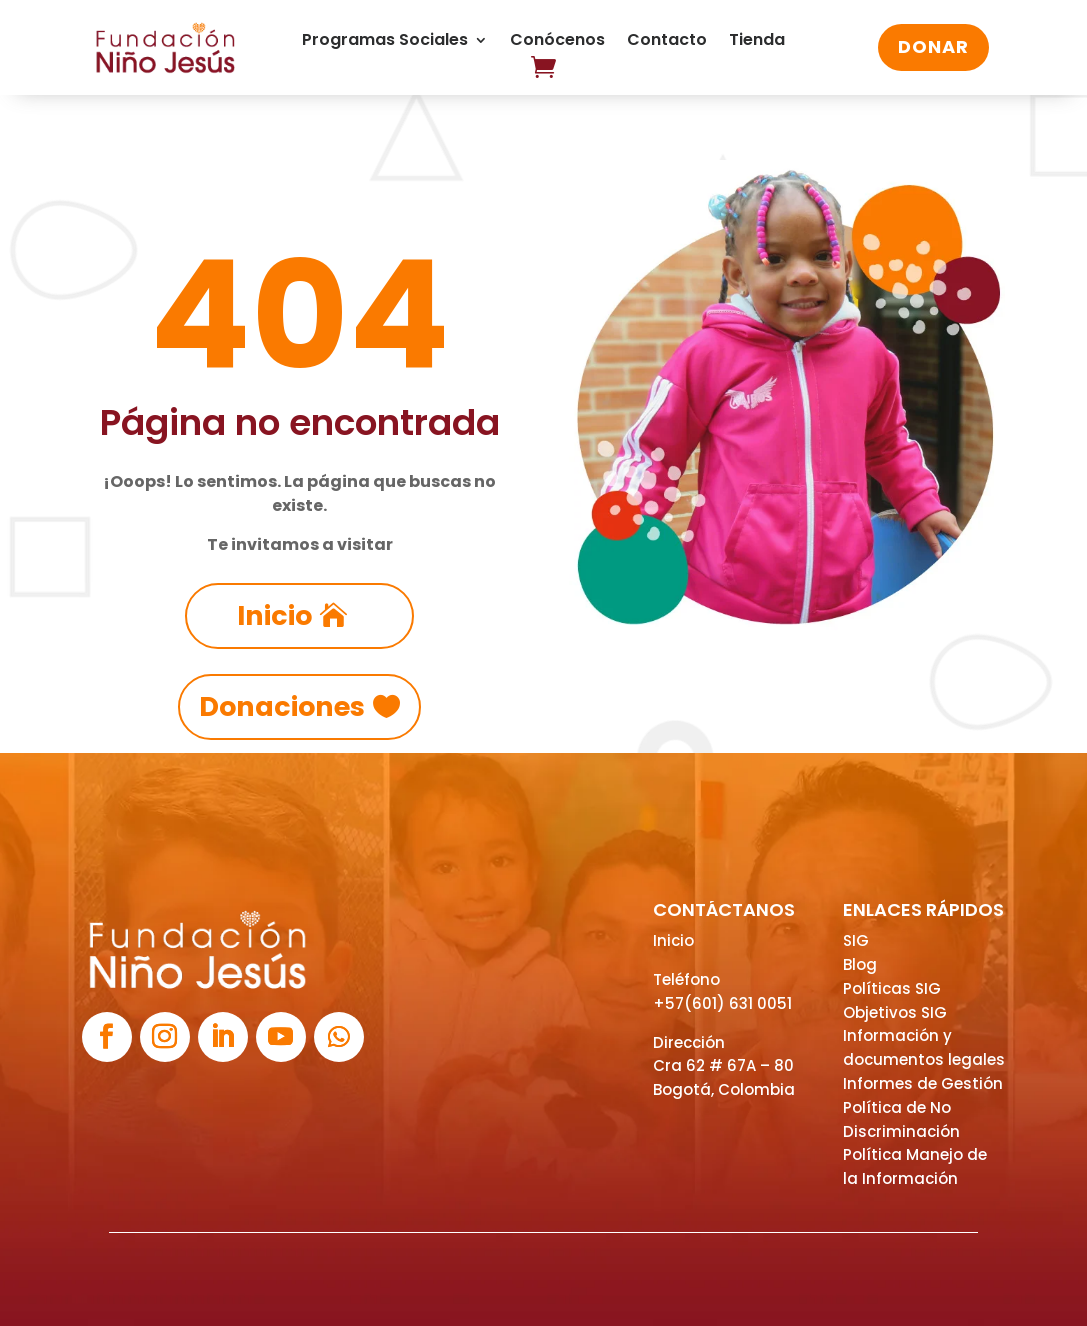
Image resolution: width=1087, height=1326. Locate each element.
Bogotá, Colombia (724, 1089)
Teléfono (686, 979)
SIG (856, 940)
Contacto (667, 42)
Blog (860, 964)
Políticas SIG (892, 988)
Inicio (274, 615)
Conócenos (557, 42)
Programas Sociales (385, 42)
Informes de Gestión (923, 1083)
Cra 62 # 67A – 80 (723, 1065)
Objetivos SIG (895, 1012)
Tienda (757, 42)
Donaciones (282, 706)
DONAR (933, 46)
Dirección (689, 1042)
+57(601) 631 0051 (722, 1003)
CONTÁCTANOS (724, 909)
